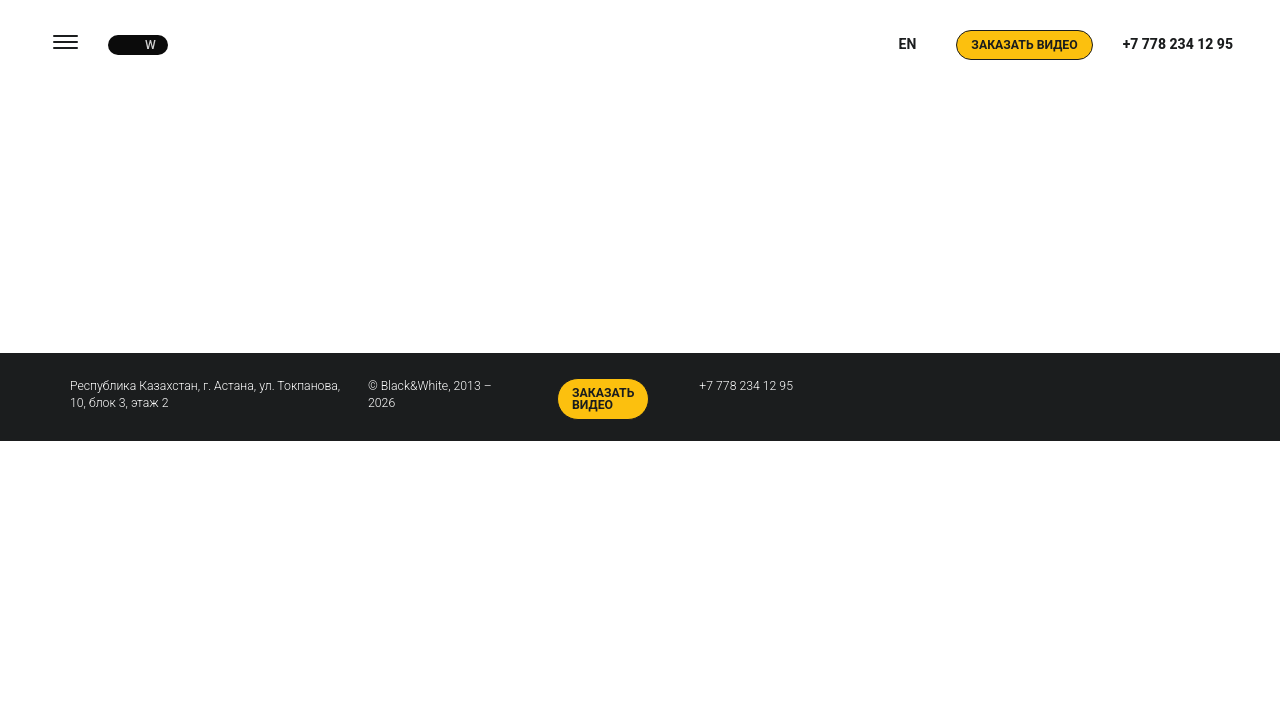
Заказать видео (1024, 45)
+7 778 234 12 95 (1178, 44)
